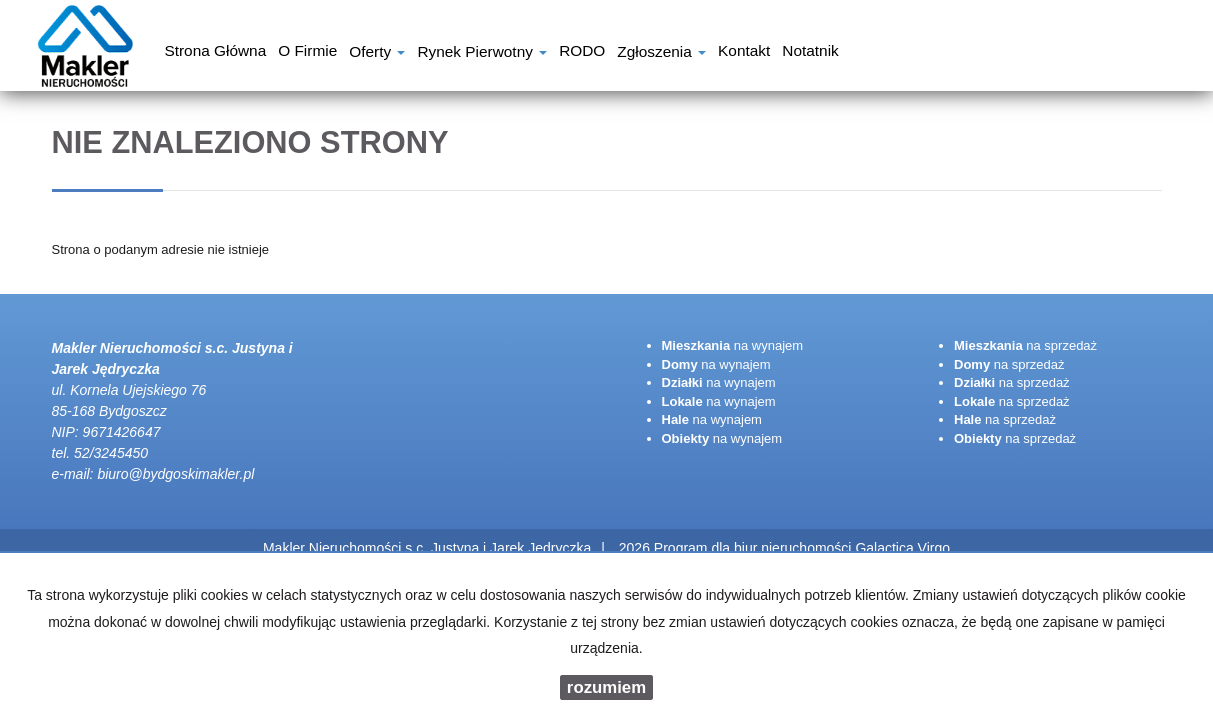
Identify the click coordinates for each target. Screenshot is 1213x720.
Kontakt (744, 53)
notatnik (810, 53)
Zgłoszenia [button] (661, 53)
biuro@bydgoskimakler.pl (175, 474)
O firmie (307, 53)
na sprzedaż (1025, 345)
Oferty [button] (377, 53)
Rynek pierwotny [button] (482, 53)
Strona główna (215, 53)
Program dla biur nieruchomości (755, 548)
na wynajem (733, 345)
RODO (582, 53)
